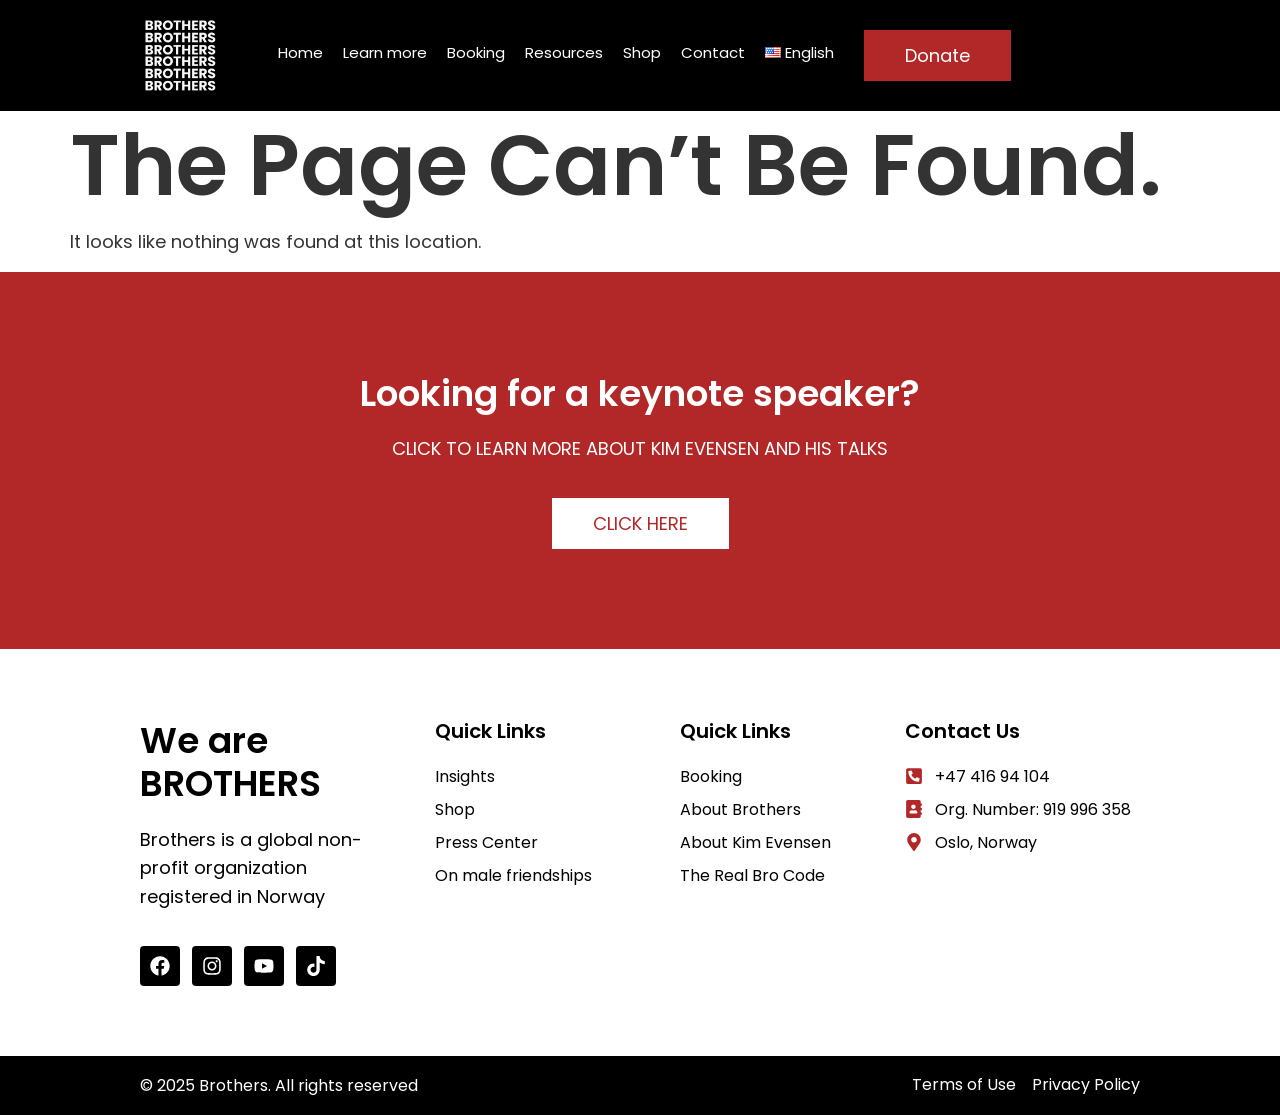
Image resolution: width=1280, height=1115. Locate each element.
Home (300, 52)
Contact (713, 52)
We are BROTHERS (230, 762)
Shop (642, 52)
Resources (564, 52)
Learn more (385, 52)
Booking (476, 52)
